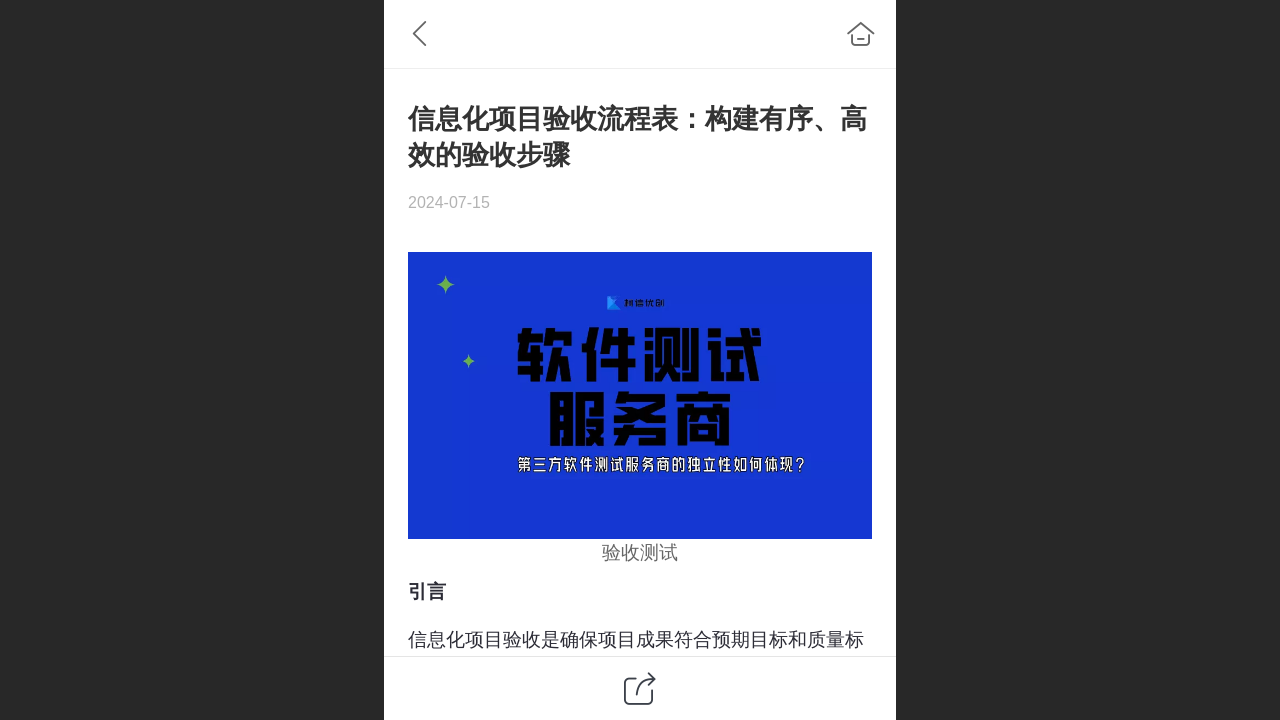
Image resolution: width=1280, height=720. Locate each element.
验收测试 (640, 552)
